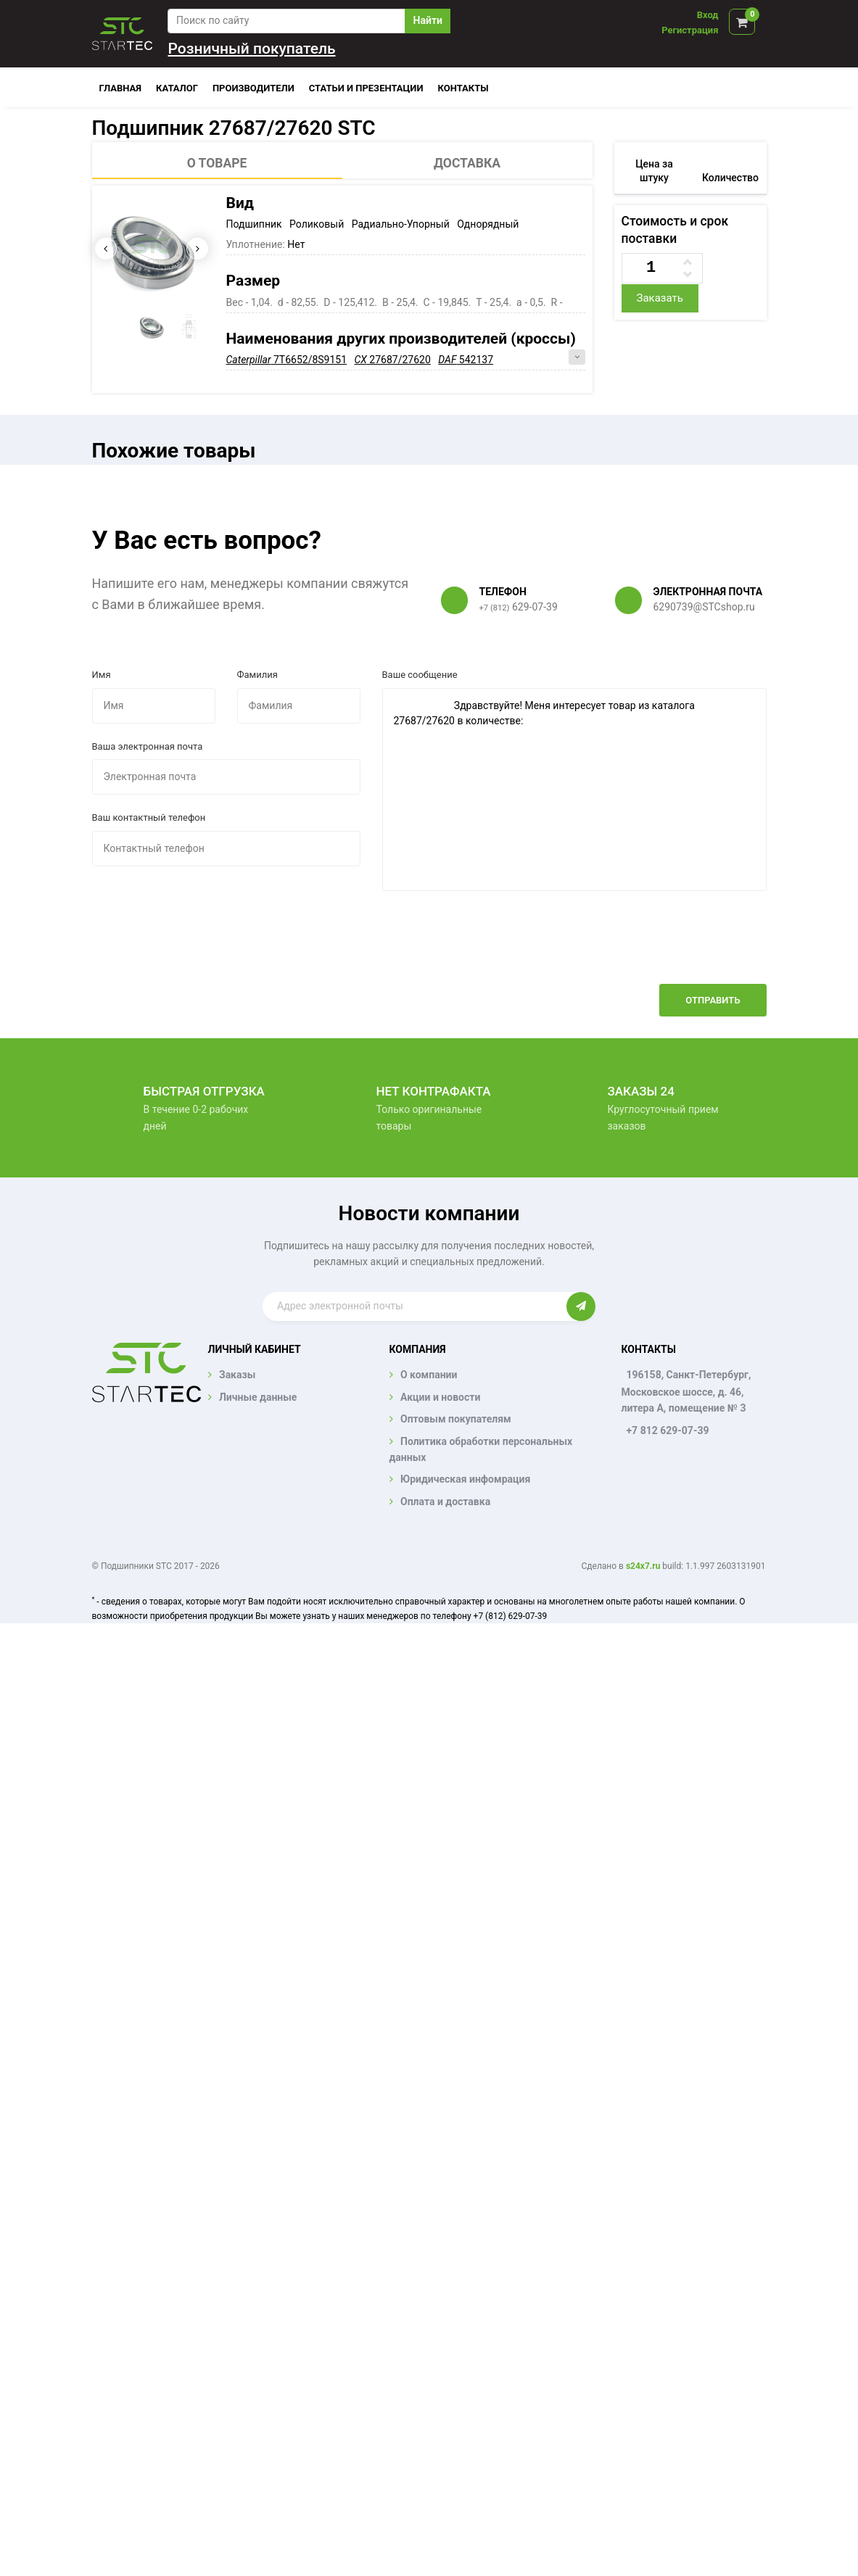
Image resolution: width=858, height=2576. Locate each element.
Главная (120, 88)
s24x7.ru (643, 1566)
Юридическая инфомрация (465, 1479)
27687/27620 (393, 359)
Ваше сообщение (420, 674)
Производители (253, 88)
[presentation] (656, 948)
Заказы (237, 1374)
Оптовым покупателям (455, 1419)
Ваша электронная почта (147, 746)
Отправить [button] (712, 1000)
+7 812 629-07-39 (667, 1430)
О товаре (217, 163)
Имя (101, 674)
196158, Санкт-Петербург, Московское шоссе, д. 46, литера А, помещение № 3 (686, 1391)
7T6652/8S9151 (286, 359)
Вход (708, 14)
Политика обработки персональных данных (481, 1449)
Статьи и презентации (366, 88)
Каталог (177, 88)
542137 (465, 359)
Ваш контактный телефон (149, 817)
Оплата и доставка (445, 1501)
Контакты (463, 88)
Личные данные (258, 1397)
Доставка (467, 163)
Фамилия (257, 674)
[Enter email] (414, 1306)
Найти (427, 20)
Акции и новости (440, 1397)
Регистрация (689, 30)
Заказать (659, 298)
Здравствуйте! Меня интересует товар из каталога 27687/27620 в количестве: (574, 789)
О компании (428, 1374)
